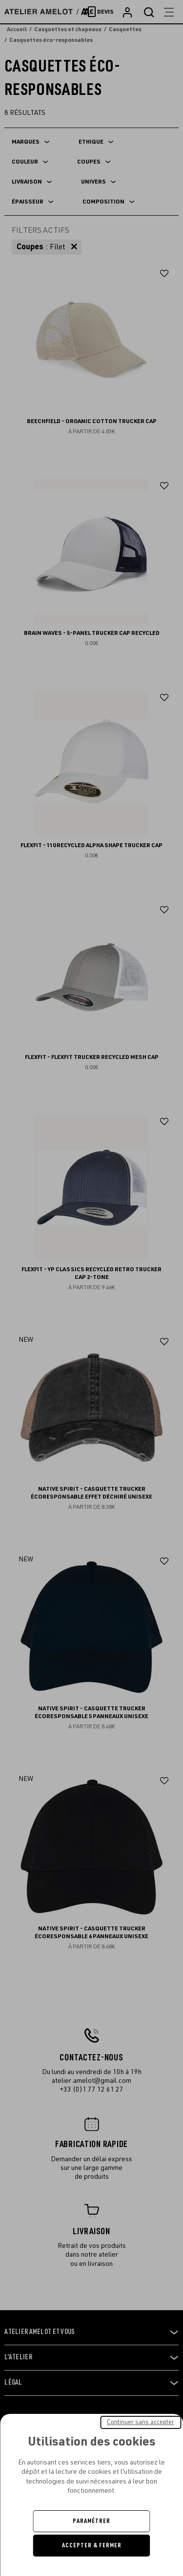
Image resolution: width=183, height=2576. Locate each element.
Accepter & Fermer (92, 2545)
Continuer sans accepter (140, 2422)
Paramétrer (91, 2521)
